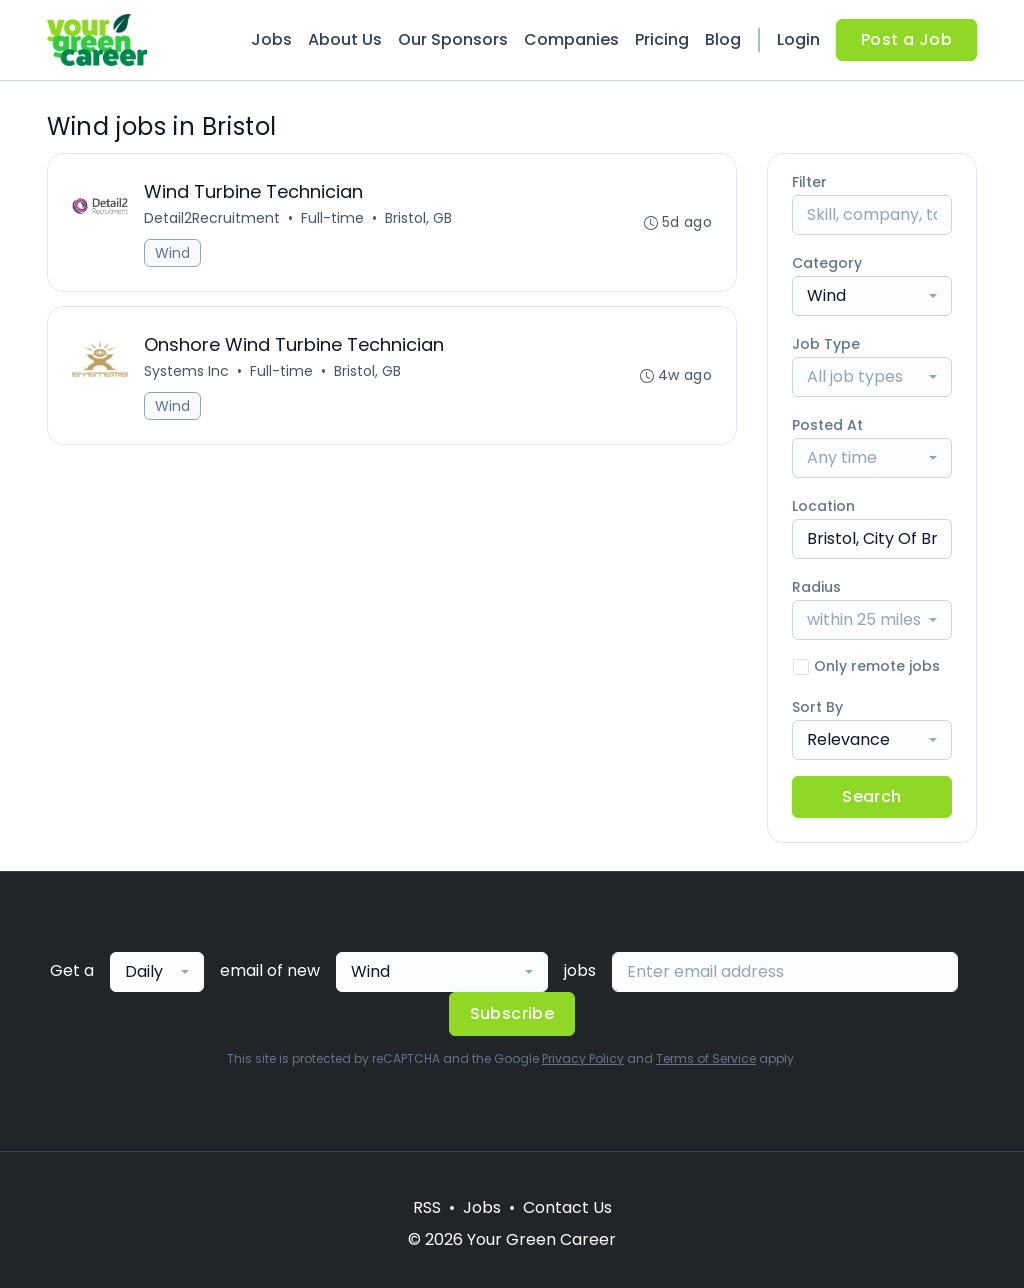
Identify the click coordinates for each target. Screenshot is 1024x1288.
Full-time (332, 218)
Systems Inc (186, 371)
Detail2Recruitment (212, 218)
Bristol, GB (418, 218)
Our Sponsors (453, 39)
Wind (172, 253)
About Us (345, 39)
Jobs (271, 39)
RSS (427, 1207)
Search (871, 796)
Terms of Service (706, 1058)
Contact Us (567, 1207)
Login (798, 39)
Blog (723, 39)
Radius (816, 587)
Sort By (817, 707)
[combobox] (872, 296)
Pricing (662, 39)
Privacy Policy (583, 1058)
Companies (571, 39)
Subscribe (512, 1013)
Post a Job (906, 39)
